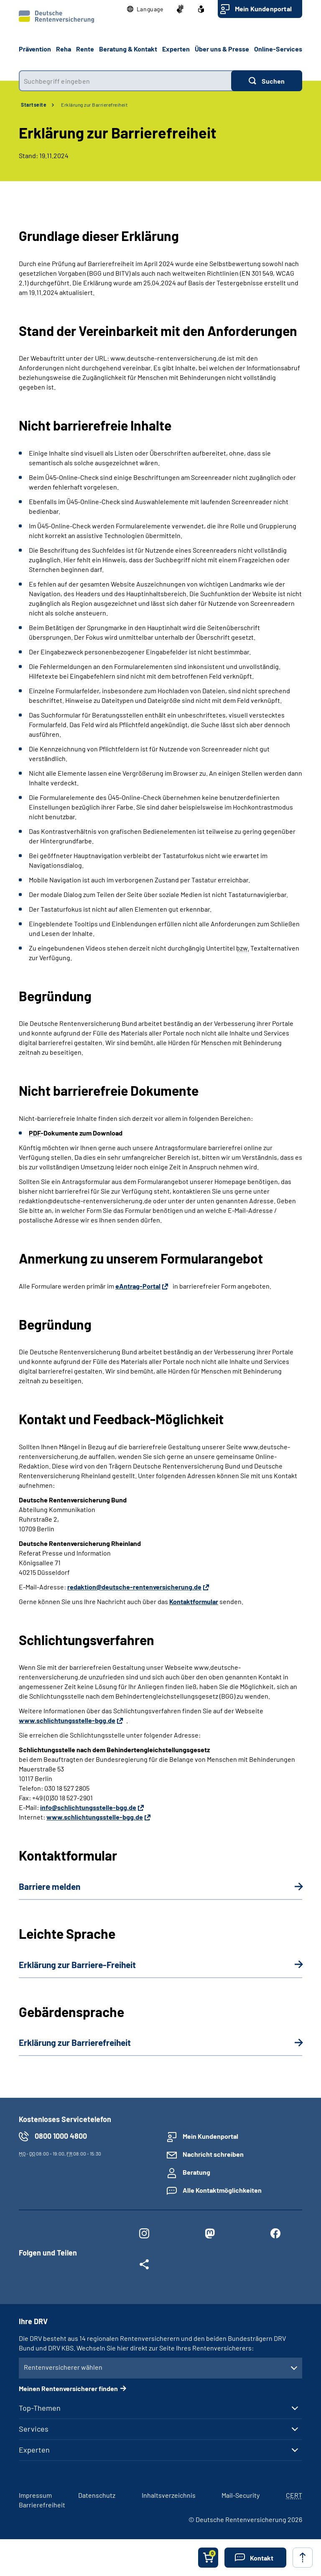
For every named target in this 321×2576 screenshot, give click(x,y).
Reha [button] (63, 49)
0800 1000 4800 (61, 2135)
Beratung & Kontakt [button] (128, 49)
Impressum (35, 2495)
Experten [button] (176, 49)
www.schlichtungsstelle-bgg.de (67, 1720)
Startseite (33, 105)
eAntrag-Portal (137, 1286)
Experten (34, 2449)
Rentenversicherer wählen (63, 2367)
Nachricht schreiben (213, 2154)
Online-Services (278, 49)
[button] (145, 9)
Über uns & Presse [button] (222, 49)
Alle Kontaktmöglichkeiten (222, 2190)
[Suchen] (266, 80)
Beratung (196, 2172)
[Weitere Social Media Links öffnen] (144, 2266)
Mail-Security (241, 2495)
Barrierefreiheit (42, 2505)
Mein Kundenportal (263, 9)
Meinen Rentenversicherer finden (68, 2388)
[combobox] (125, 80)
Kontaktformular (193, 1601)
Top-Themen (40, 2408)
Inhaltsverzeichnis (169, 2495)
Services (33, 2428)
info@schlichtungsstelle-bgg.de (88, 1807)
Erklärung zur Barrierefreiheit (94, 105)
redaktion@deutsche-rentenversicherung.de (134, 1587)
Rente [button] (85, 49)
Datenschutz (96, 2495)
